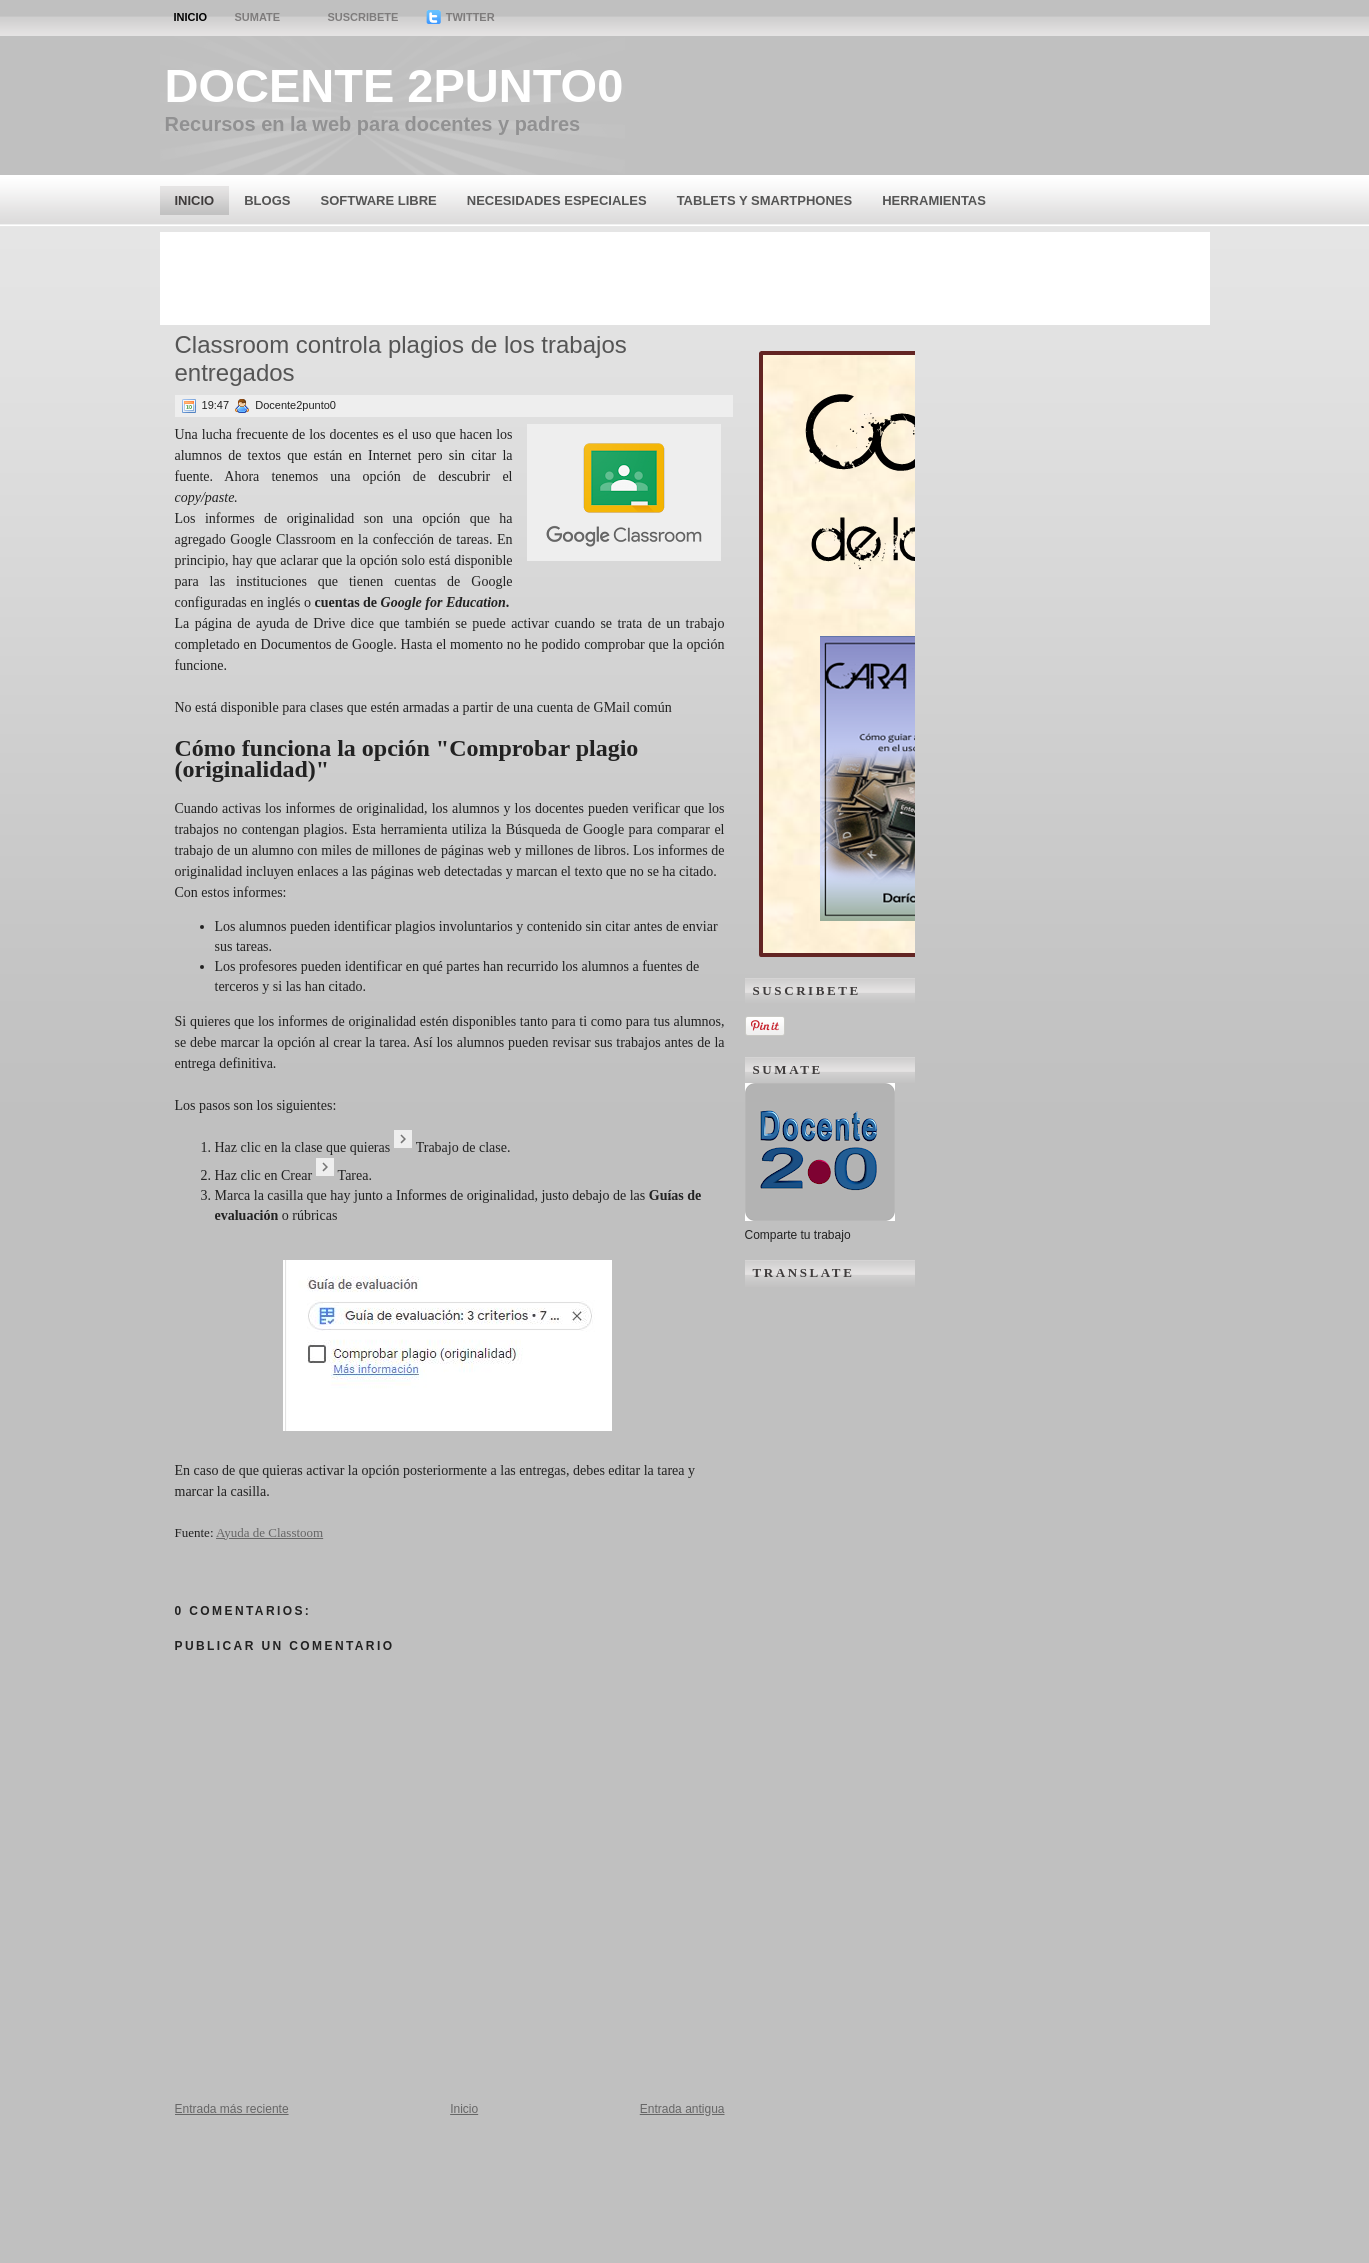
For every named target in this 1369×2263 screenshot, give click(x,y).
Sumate (257, 17)
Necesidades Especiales (557, 200)
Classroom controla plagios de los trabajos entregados (401, 358)
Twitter (460, 17)
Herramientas (934, 200)
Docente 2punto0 (394, 85)
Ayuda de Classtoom (269, 1532)
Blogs (267, 200)
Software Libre (378, 200)
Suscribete (362, 17)
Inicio (191, 17)
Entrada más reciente (232, 2109)
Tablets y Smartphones (765, 200)
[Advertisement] (685, 277)
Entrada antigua (682, 2109)
